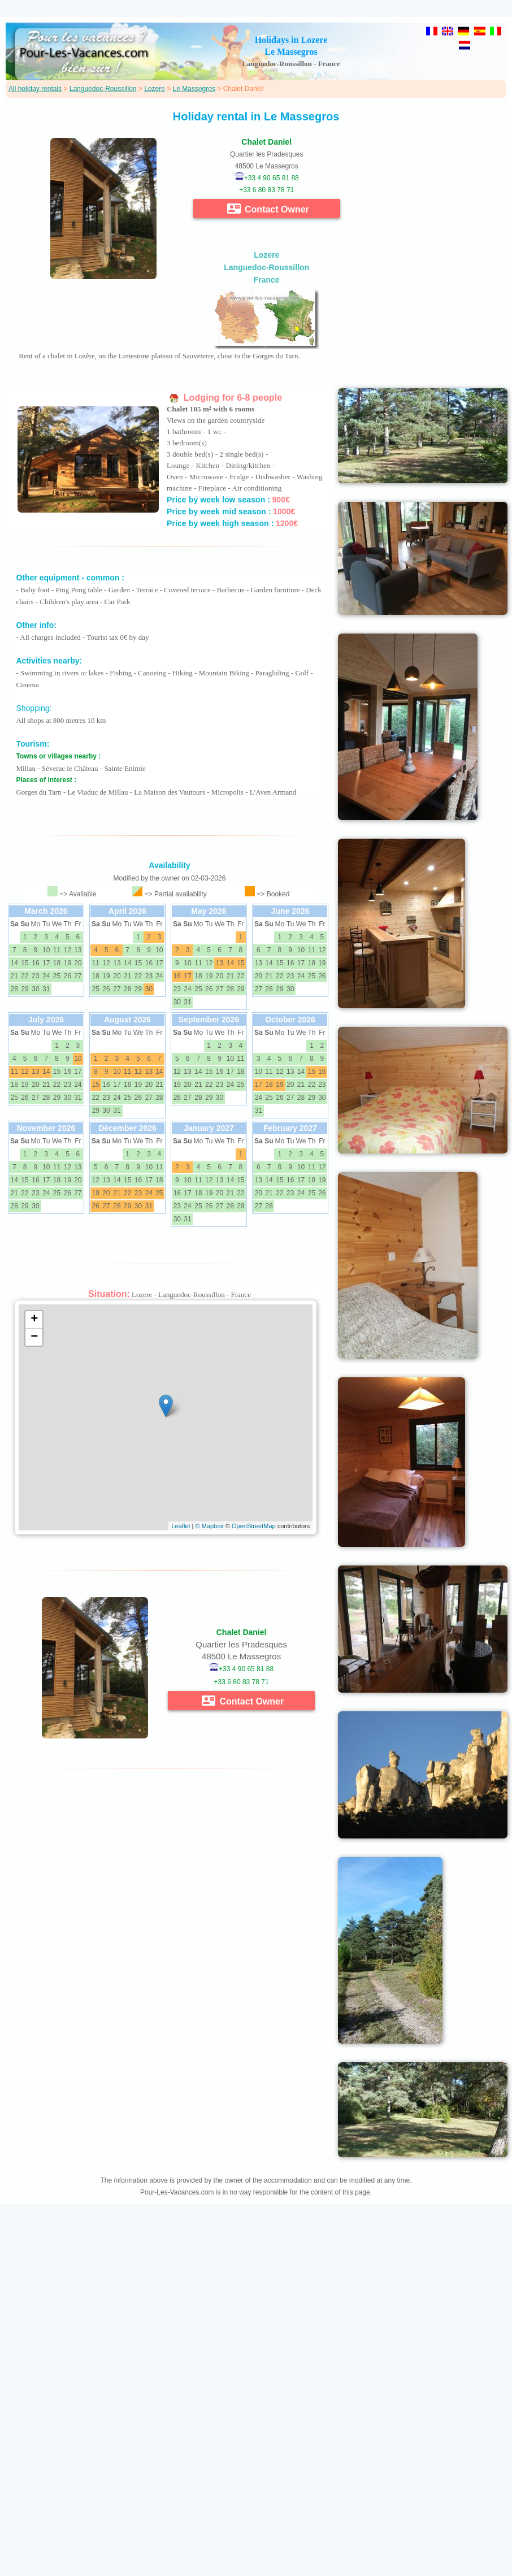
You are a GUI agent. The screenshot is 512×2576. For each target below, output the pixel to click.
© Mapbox (209, 1526)
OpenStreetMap (254, 1526)
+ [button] (34, 1319)
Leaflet (180, 1526)
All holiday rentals (35, 89)
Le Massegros (194, 89)
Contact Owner (268, 208)
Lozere (154, 89)
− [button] (34, 1337)
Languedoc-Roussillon (103, 89)
